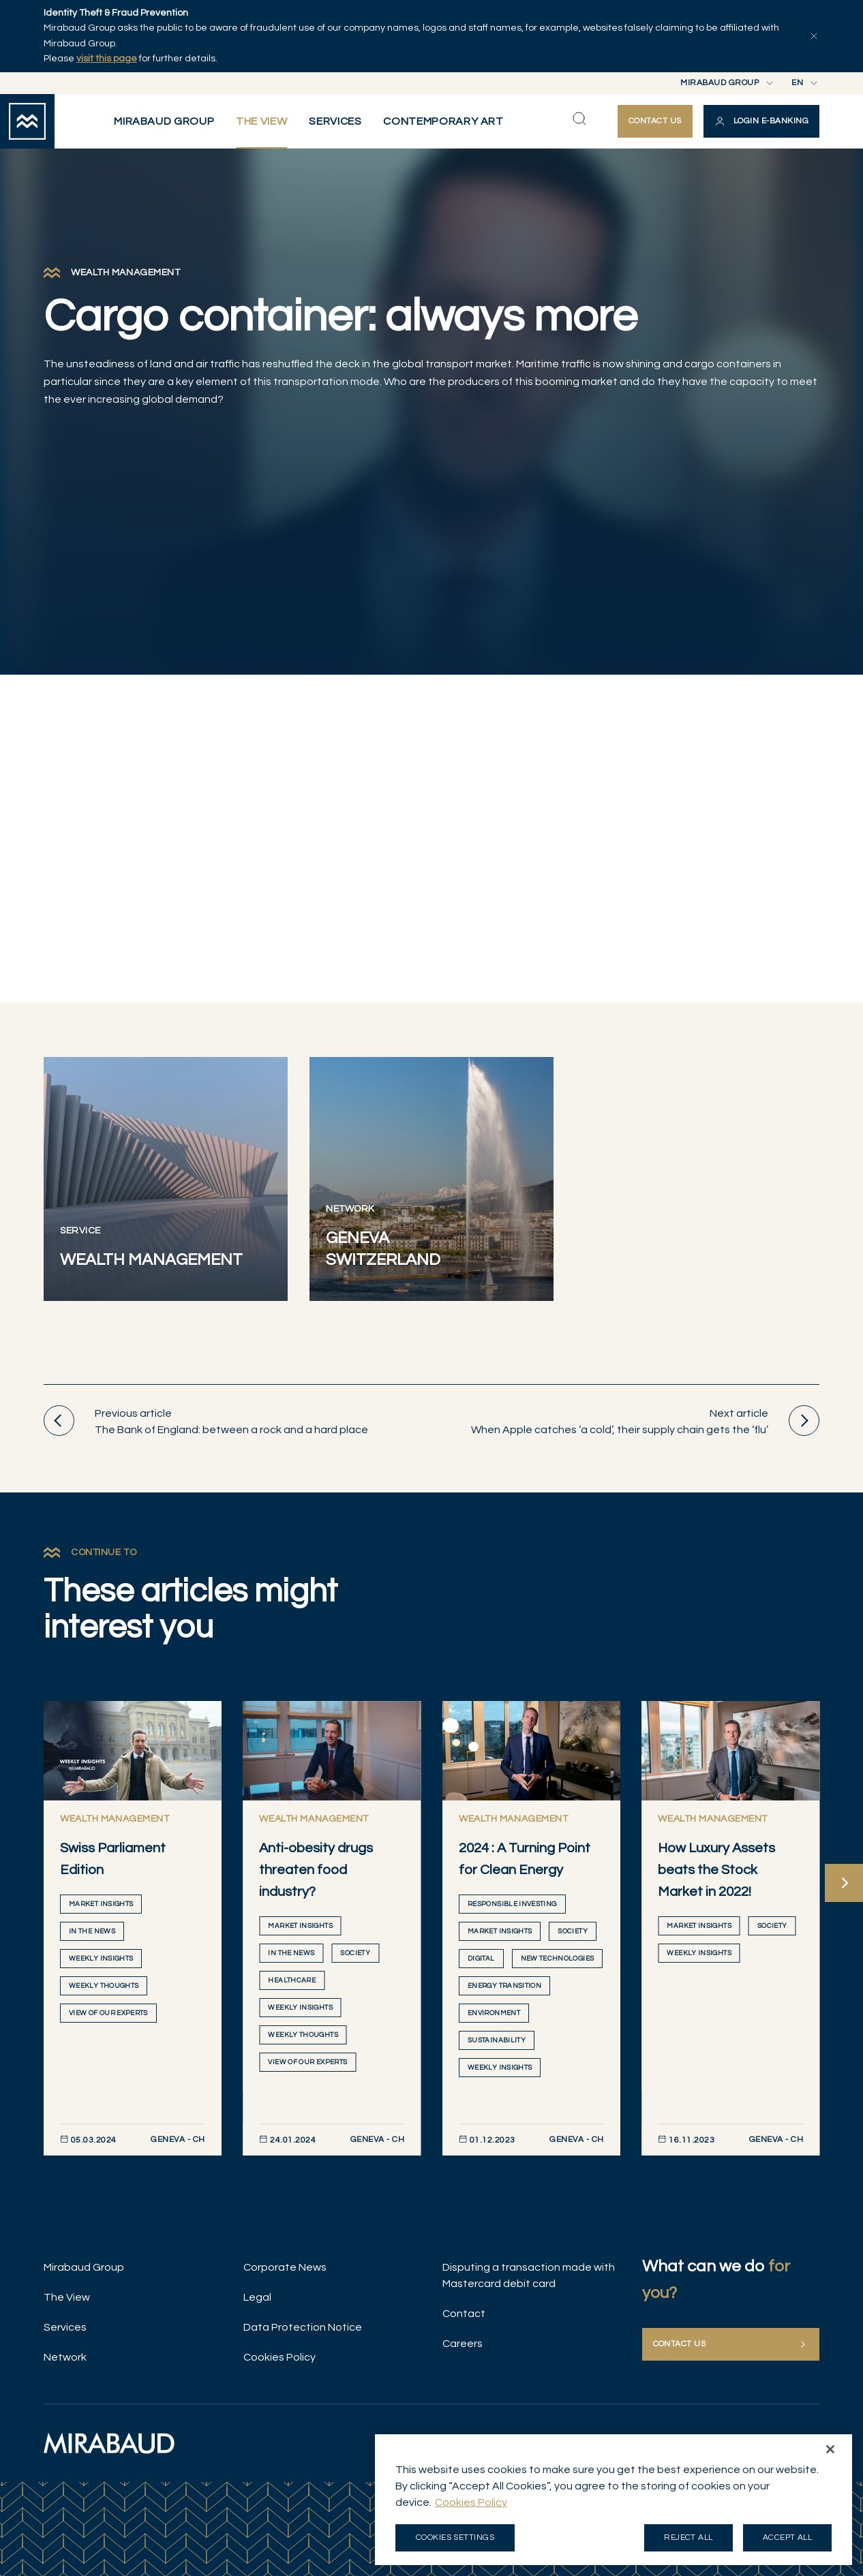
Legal (257, 2297)
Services (65, 2327)
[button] (761, 121)
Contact (463, 2313)
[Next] (844, 1883)
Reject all (688, 2537)
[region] (613, 2499)
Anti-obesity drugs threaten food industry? (316, 1870)
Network (65, 2357)
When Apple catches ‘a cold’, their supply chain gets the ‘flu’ (645, 1420)
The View (67, 2297)
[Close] (830, 2449)
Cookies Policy (279, 2357)
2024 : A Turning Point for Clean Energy (524, 1859)
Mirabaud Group (84, 2267)
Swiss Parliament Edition (113, 1859)
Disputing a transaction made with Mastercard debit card (528, 2275)
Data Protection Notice (302, 2327)
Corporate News (285, 2267)
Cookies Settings (455, 2537)
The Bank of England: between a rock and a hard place (206, 1420)
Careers (462, 2343)
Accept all (788, 2537)
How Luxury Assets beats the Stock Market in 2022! (716, 1870)
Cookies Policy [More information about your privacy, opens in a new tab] (471, 2502)
